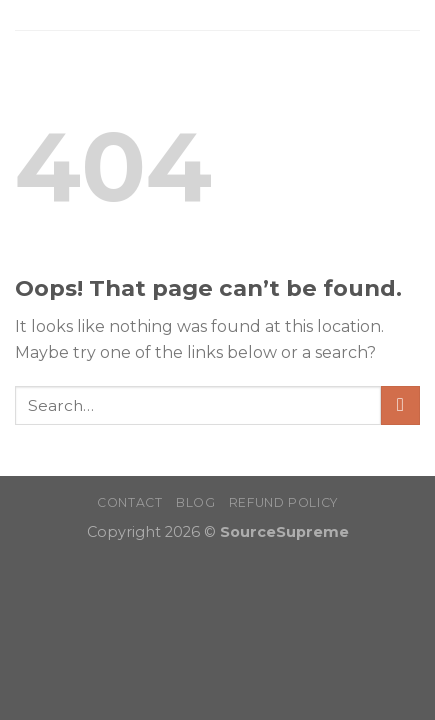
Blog (195, 502)
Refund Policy (283, 502)
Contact (129, 502)
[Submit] (400, 405)
